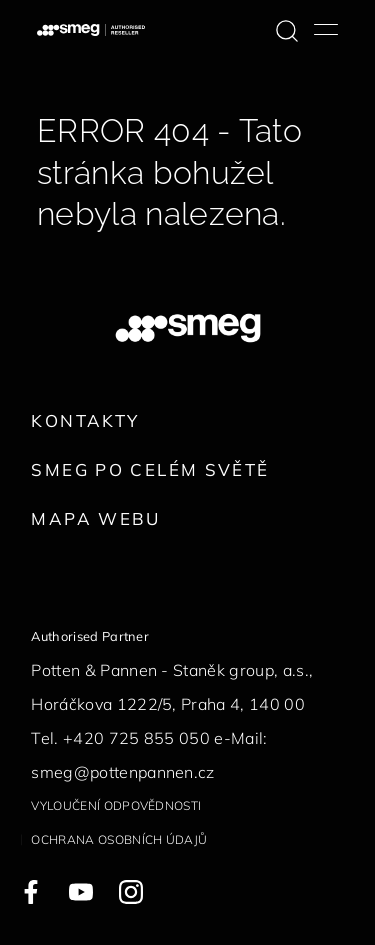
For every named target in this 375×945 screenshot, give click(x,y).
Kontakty (85, 420)
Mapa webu (95, 518)
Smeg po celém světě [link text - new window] (150, 469)
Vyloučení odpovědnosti (116, 805)
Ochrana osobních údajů (119, 839)
